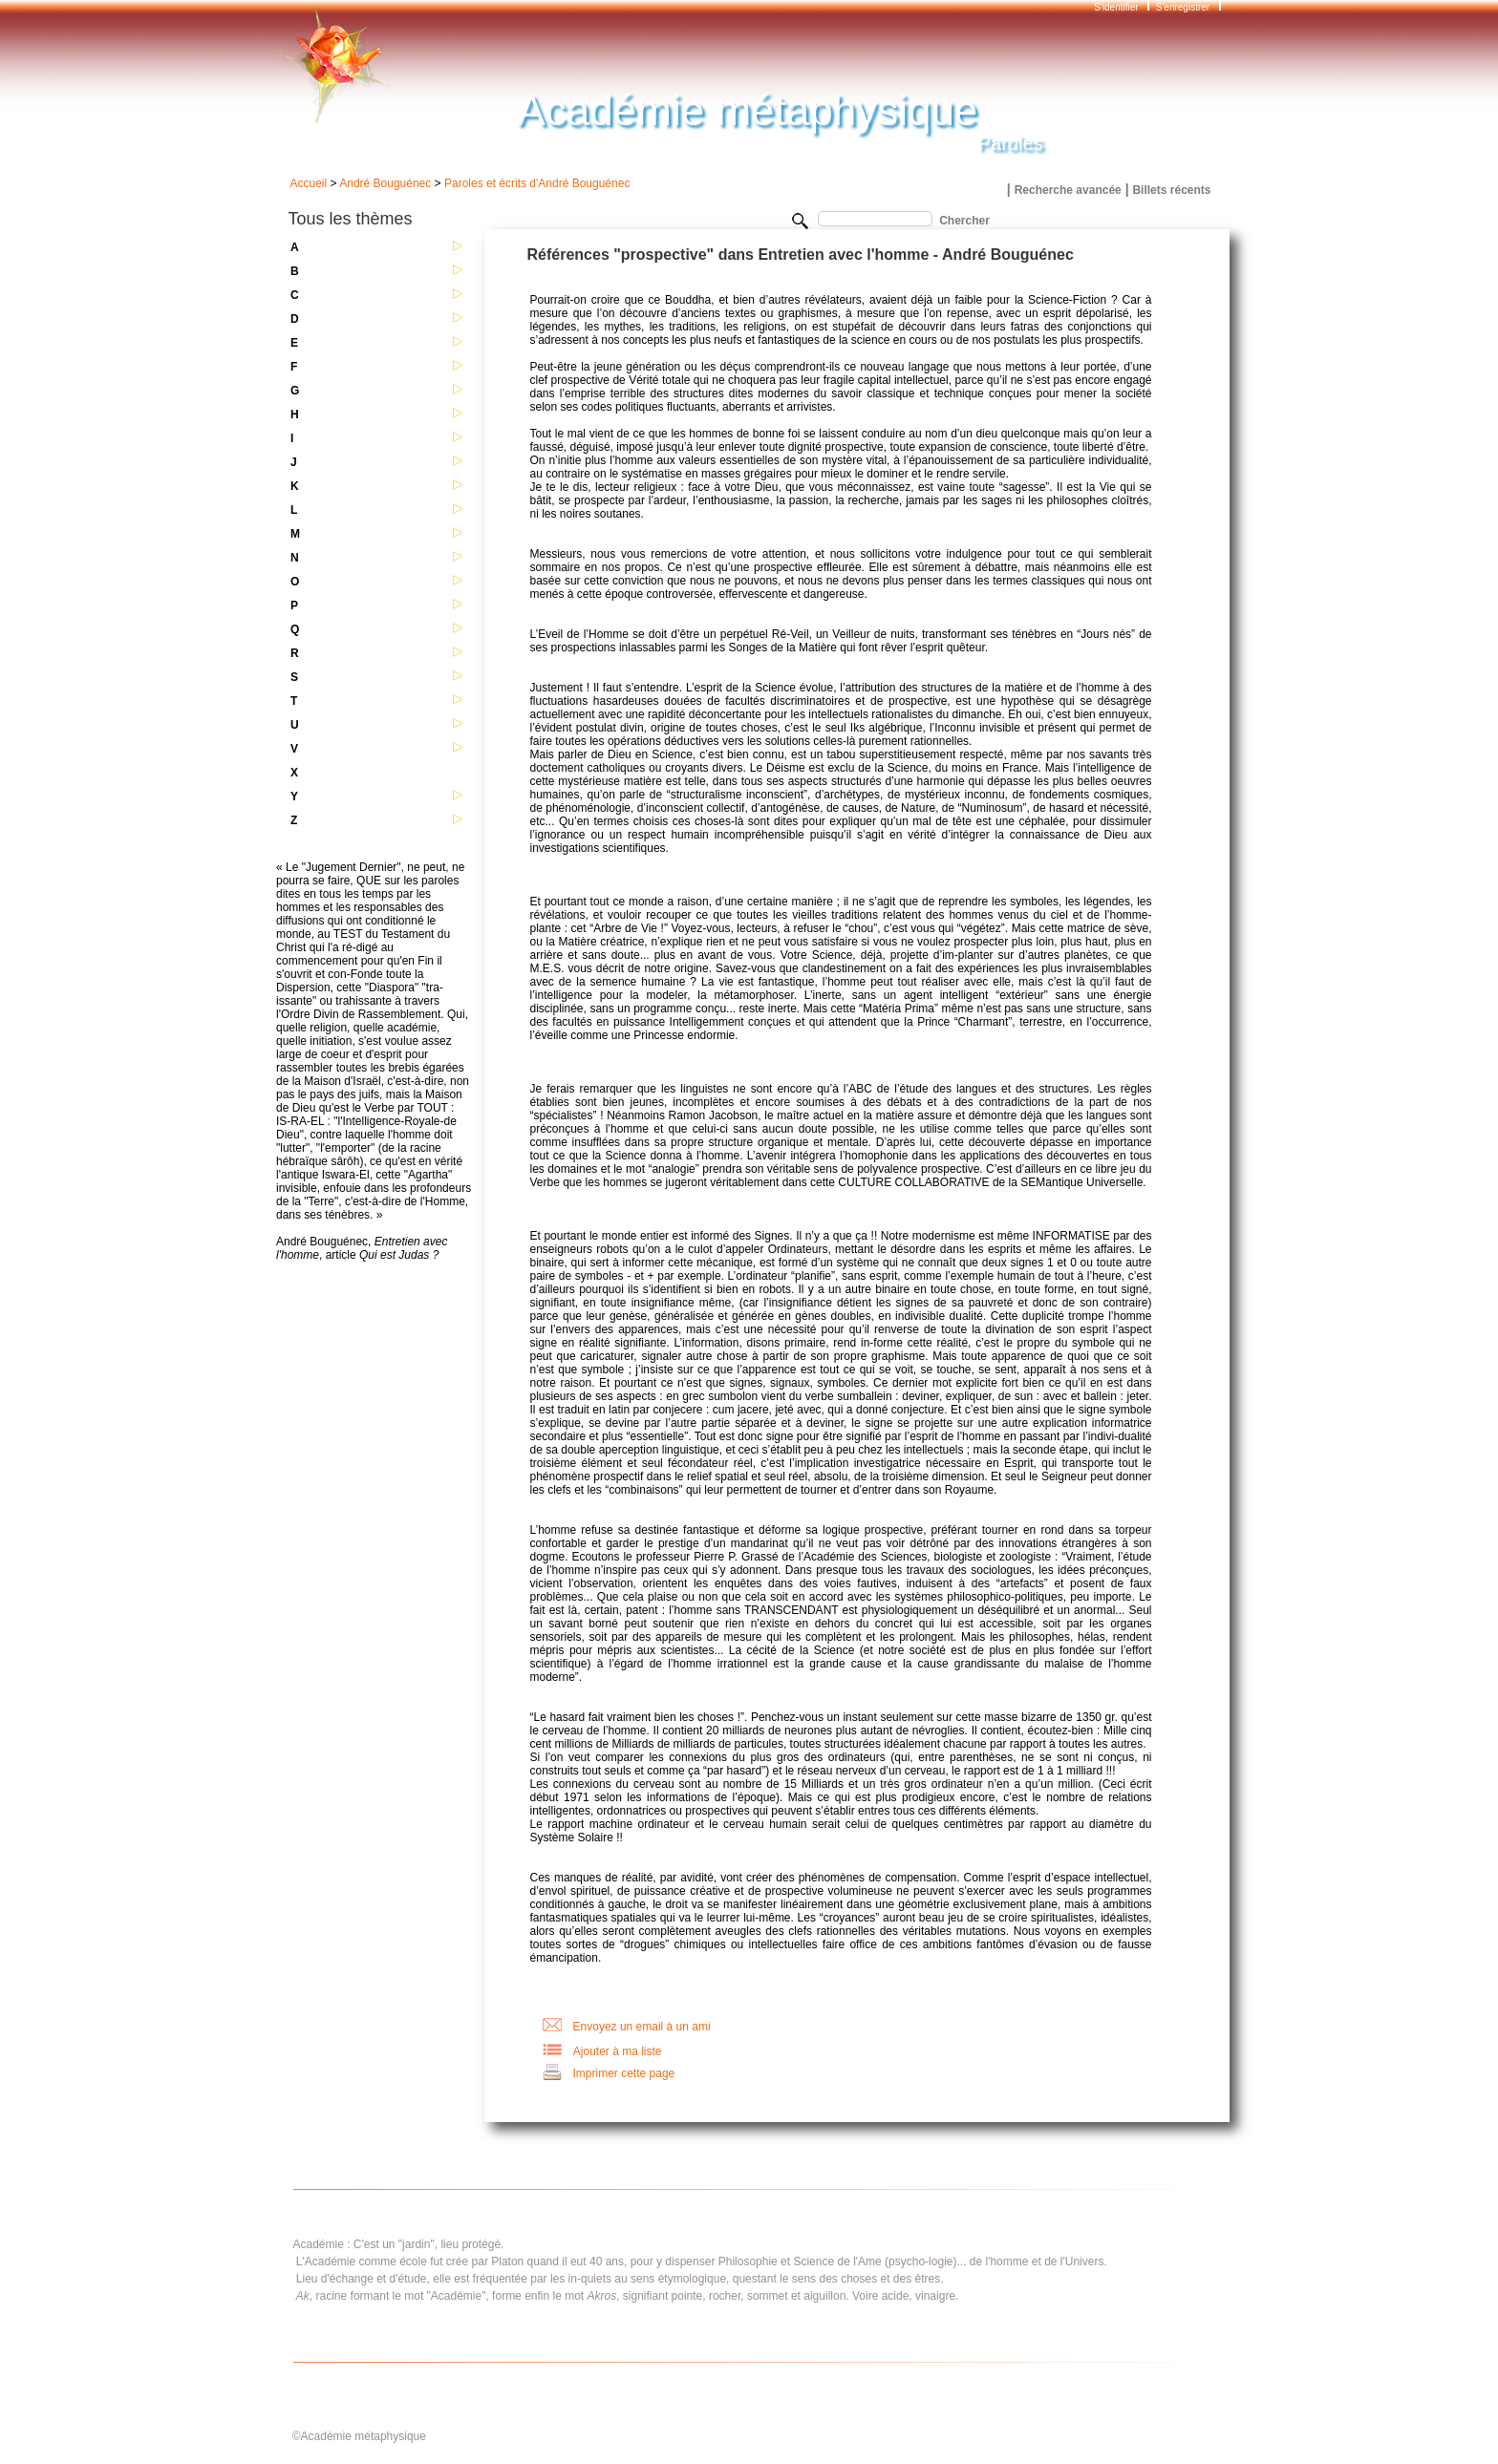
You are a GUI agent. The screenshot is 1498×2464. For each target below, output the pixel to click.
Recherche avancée (1068, 190)
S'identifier (1117, 7)
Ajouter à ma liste (617, 2051)
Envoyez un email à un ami (642, 2026)
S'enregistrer (1182, 7)
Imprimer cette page (624, 2073)
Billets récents (1171, 190)
